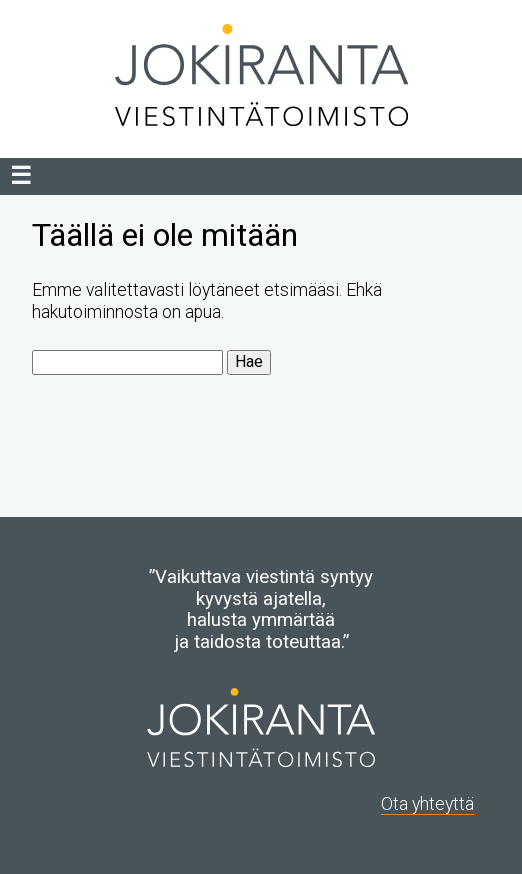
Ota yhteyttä (427, 804)
